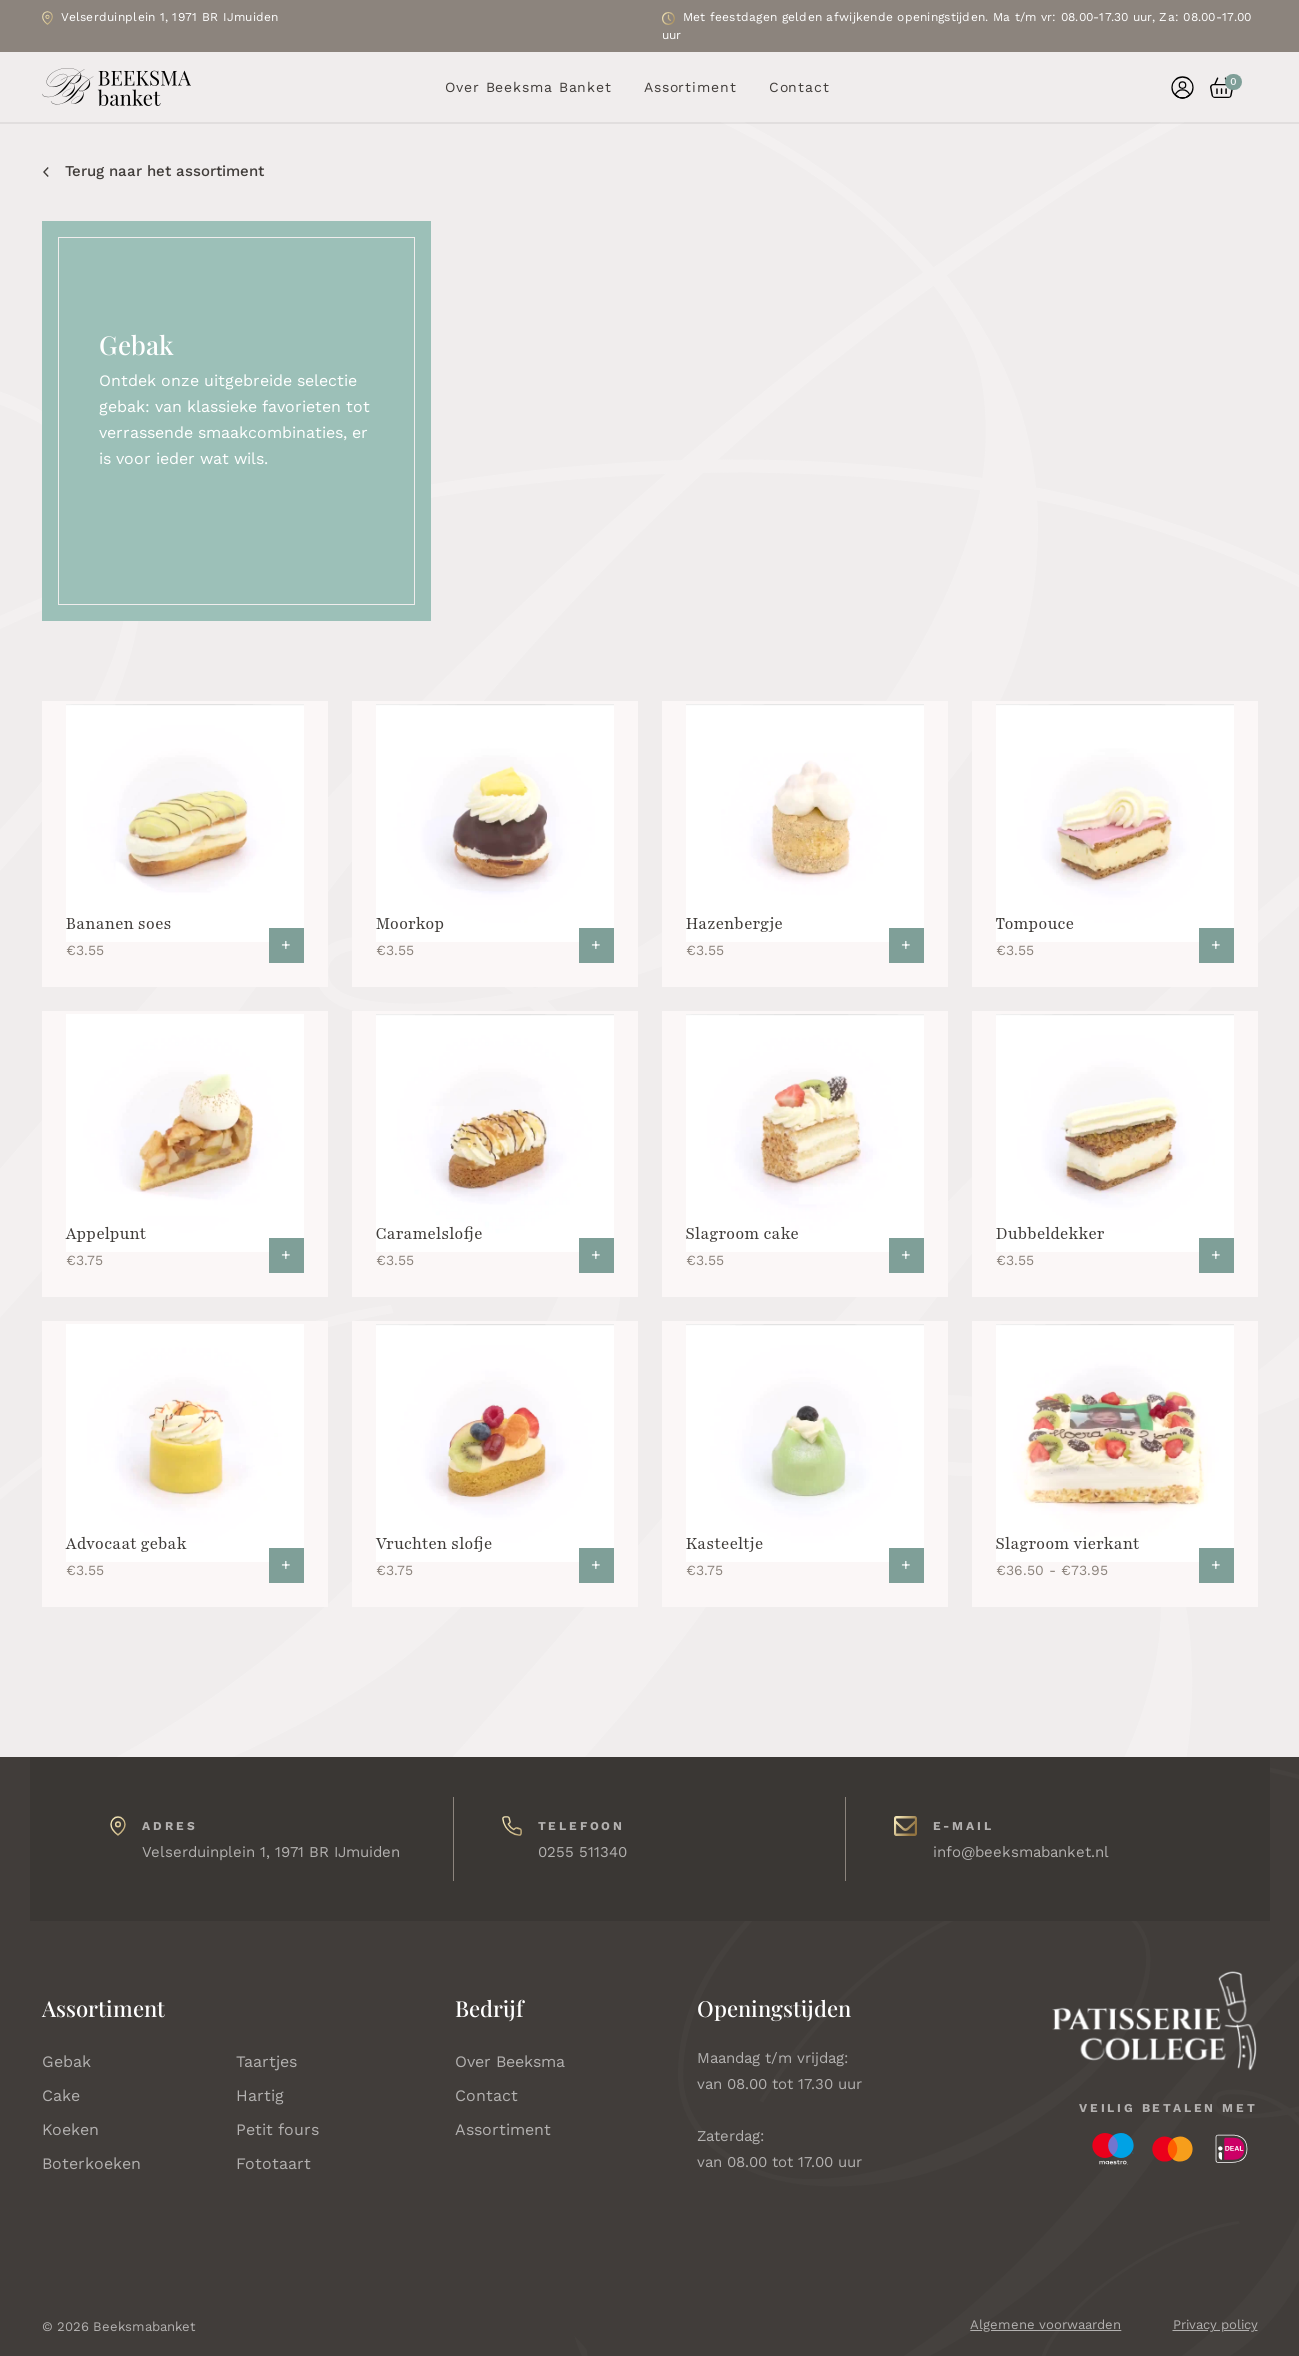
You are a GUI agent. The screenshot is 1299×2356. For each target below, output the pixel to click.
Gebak (66, 2061)
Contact (799, 87)
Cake (61, 2095)
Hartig (260, 2095)
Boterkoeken (91, 2163)
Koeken (70, 2129)
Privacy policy (1215, 2324)
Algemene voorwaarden (1045, 2324)
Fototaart (273, 2163)
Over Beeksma (510, 2061)
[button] (1214, 87)
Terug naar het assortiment (153, 171)
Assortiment (690, 87)
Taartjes (266, 2061)
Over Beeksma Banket (528, 87)
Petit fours (277, 2129)
